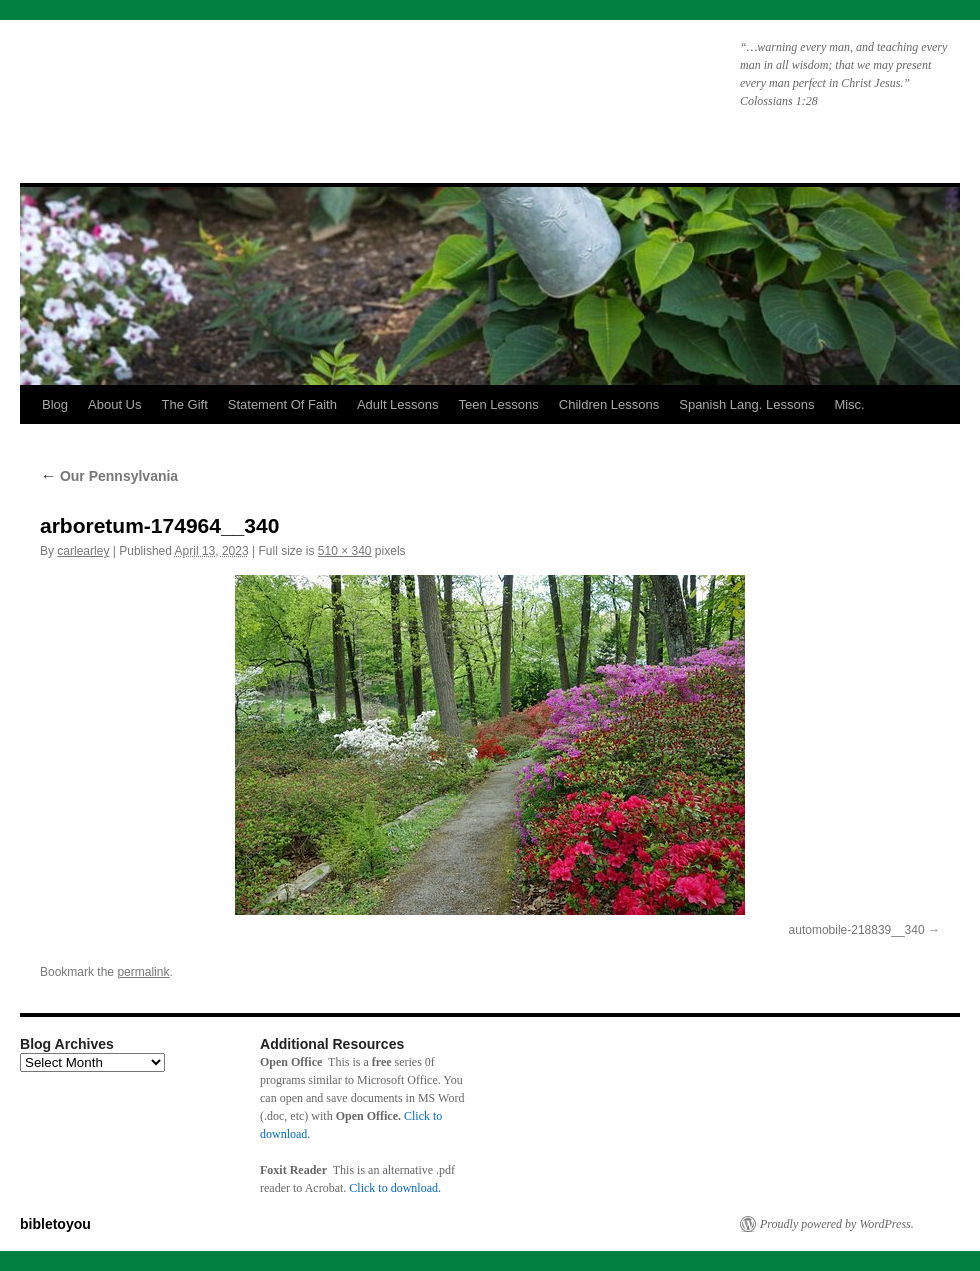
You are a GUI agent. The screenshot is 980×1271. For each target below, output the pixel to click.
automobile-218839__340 (857, 930)
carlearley (83, 551)
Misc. (849, 404)
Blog (55, 404)
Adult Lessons (398, 404)
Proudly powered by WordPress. (837, 1224)
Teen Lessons (499, 404)
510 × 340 (345, 551)
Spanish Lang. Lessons (746, 404)
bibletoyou (273, 85)
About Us (114, 404)
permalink (143, 972)
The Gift (185, 404)
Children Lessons (609, 404)
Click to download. (395, 1188)
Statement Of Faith (282, 404)
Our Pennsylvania (109, 476)
